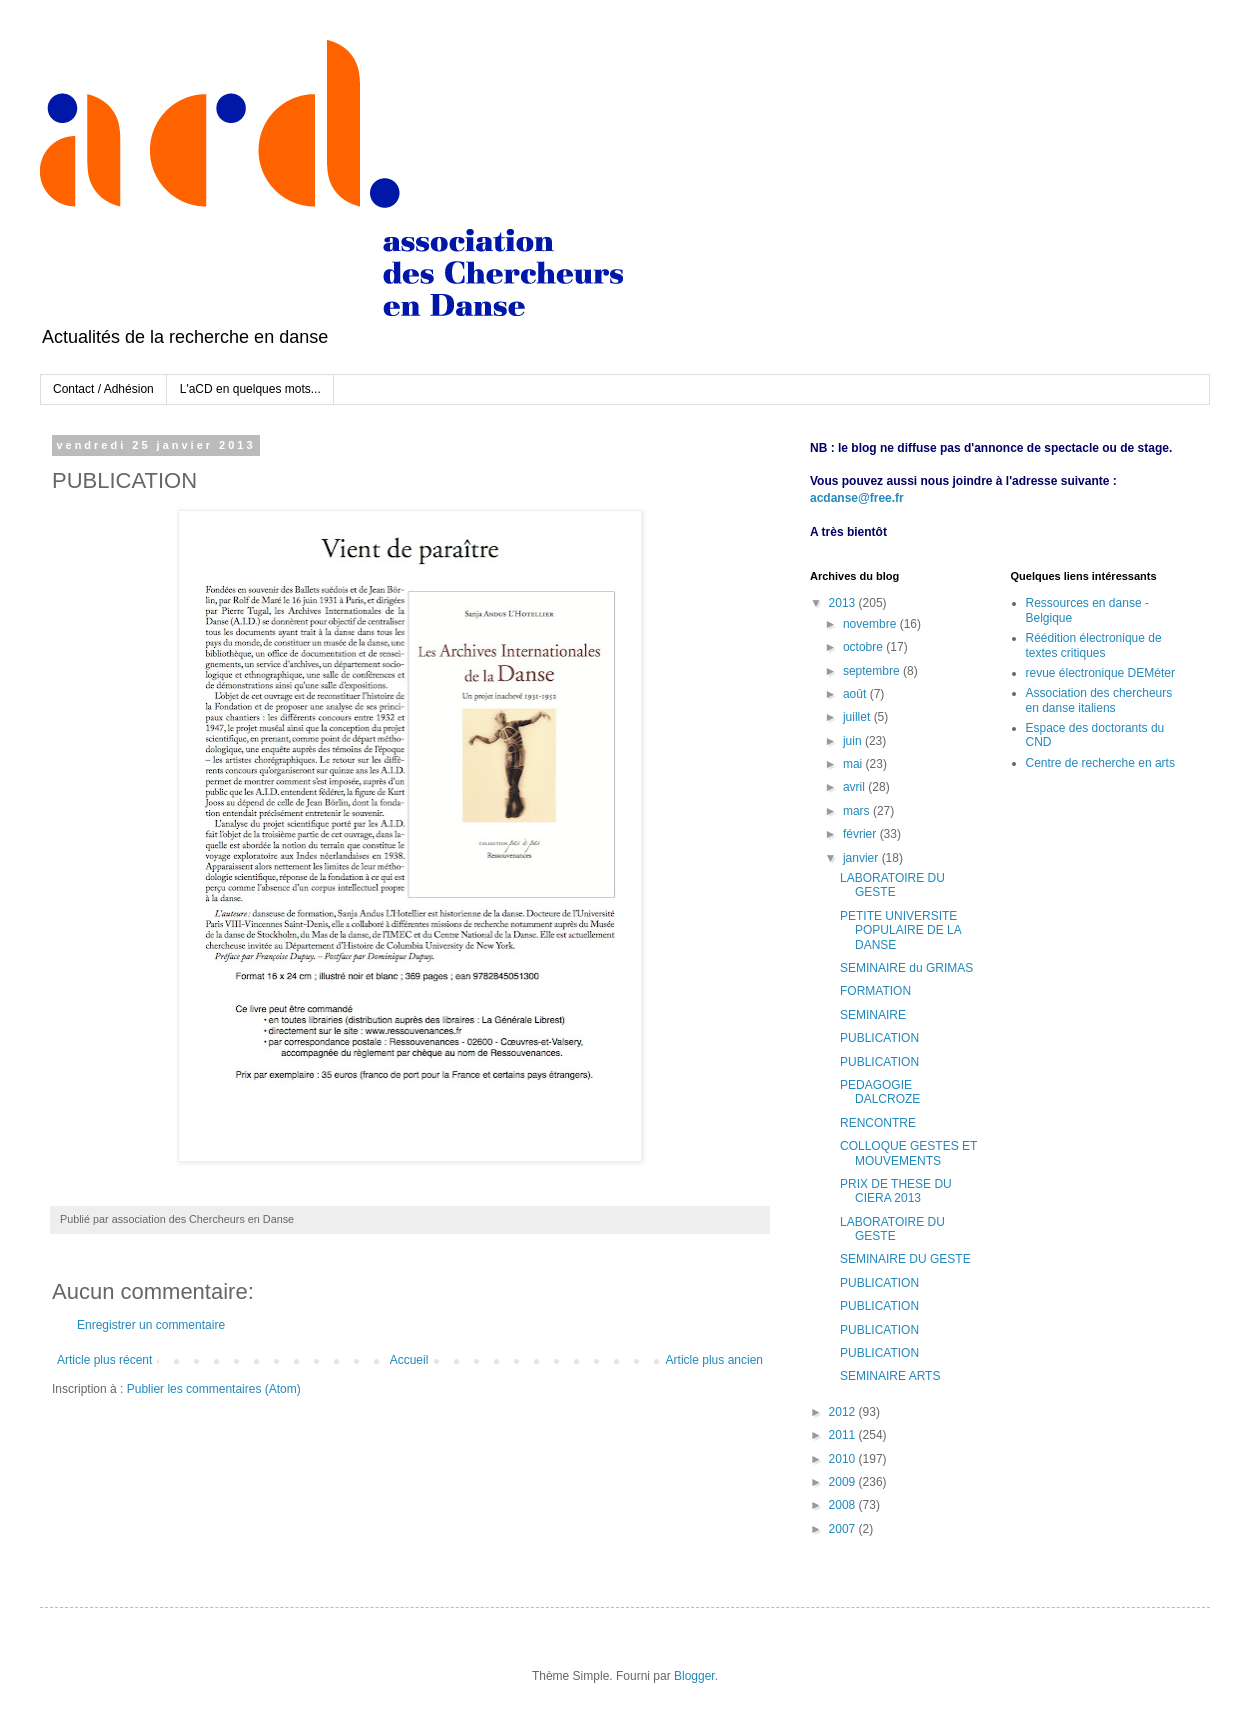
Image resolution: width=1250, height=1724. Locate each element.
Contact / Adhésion (103, 389)
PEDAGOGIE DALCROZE (880, 1092)
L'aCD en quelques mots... (250, 389)
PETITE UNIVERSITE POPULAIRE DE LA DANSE (900, 930)
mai (854, 764)
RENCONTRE (878, 1123)
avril (855, 787)
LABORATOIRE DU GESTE (892, 885)
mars (858, 811)
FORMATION (875, 991)
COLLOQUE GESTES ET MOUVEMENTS (908, 1153)
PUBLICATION (879, 1038)
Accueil (409, 1360)
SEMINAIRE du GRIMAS (906, 968)
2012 (844, 1412)
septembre (873, 671)
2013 (844, 603)
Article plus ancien (714, 1360)
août (856, 694)
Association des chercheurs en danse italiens (1099, 700)
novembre (871, 624)
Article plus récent (104, 1360)
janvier (862, 858)
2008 (844, 1505)
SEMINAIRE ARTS (890, 1376)
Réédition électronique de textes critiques (1094, 645)
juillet (858, 717)
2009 (844, 1482)
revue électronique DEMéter (1100, 673)
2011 (844, 1435)
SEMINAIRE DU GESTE (905, 1259)
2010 (844, 1459)
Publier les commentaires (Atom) (214, 1389)
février (861, 834)
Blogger (694, 1676)
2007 (844, 1529)
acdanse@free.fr (857, 498)
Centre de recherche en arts (1100, 763)
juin (854, 741)
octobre (864, 647)
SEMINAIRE (873, 1015)
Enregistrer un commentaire (151, 1325)
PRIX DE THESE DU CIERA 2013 (896, 1191)
